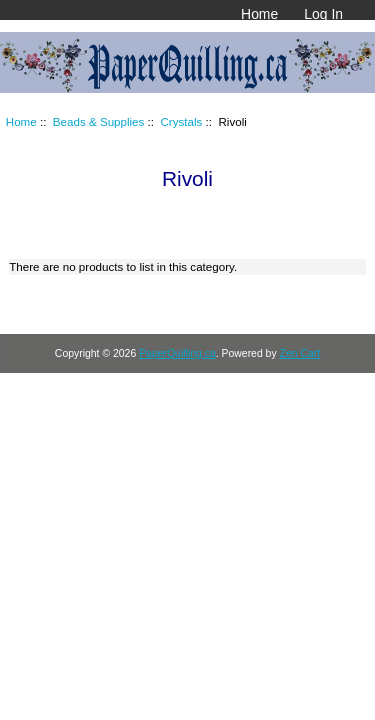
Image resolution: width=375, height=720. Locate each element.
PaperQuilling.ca (177, 353)
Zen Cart (300, 353)
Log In (323, 14)
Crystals (181, 121)
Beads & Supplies (99, 121)
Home (259, 14)
